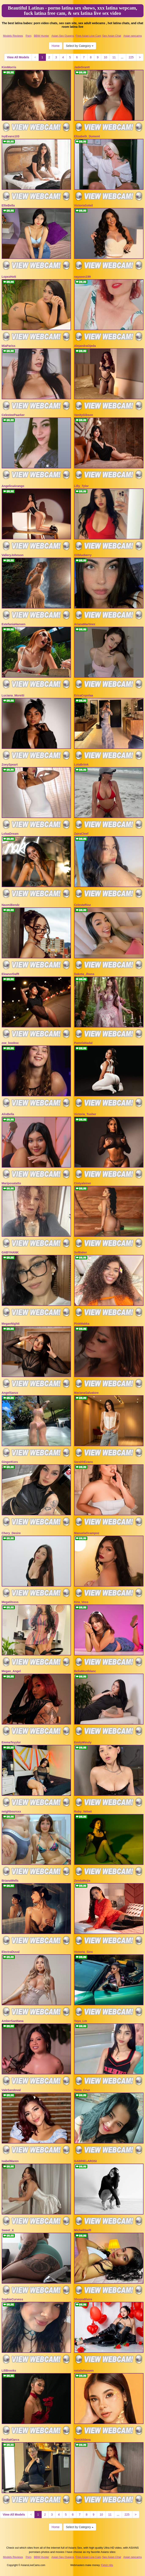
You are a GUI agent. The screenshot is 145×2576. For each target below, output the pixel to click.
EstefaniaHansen (14, 624)
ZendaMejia (82, 1880)
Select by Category (79, 45)
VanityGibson (83, 415)
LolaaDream (10, 833)
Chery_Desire (11, 1533)
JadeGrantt (82, 67)
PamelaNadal (83, 1043)
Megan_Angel (11, 1671)
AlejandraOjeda (85, 345)
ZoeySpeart (10, 764)
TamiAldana (82, 2439)
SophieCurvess (12, 2299)
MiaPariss (8, 345)
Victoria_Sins (83, 1952)
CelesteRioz (82, 905)
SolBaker (80, 1252)
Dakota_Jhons (84, 974)
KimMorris (9, 67)
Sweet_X (8, 2230)
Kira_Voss (81, 1602)
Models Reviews (13, 35)
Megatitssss (10, 1602)
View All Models (18, 57)
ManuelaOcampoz (86, 1533)
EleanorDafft (10, 974)
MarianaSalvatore (86, 1392)
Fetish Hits (107, 2565)
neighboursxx (11, 1811)
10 (105, 57)
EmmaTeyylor (11, 1742)
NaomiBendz (11, 905)
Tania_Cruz (82, 2090)
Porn (28, 35)
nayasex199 (82, 276)
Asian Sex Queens (62, 35)
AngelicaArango (13, 486)
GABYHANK (10, 1252)
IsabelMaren (10, 2161)
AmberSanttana (12, 2021)
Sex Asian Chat (111, 35)
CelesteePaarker (13, 415)
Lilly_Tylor (81, 486)
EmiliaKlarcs (10, 2439)
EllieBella (8, 205)
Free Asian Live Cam (88, 35)
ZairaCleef (81, 833)
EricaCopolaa (83, 695)
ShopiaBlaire (83, 2299)
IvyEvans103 (10, 136)
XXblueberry (83, 555)
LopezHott (9, 276)
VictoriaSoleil (83, 205)
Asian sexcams (132, 35)
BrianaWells (10, 1880)
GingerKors (10, 1462)
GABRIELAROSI (85, 2161)
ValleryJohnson (12, 555)
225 (131, 57)
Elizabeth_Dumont (87, 136)
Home (55, 45)
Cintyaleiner (82, 1183)
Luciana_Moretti (13, 695)
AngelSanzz (10, 1392)
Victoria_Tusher (85, 1114)
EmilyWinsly (83, 1742)
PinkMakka (81, 1323)
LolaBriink (81, 764)
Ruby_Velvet (83, 1811)
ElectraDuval (11, 1952)
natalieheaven (84, 2370)
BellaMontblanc (85, 1671)
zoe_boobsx (10, 1043)
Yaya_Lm (80, 2021)
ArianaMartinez (84, 624)
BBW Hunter (41, 35)
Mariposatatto (11, 1183)
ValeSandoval (11, 2090)
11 (114, 57)
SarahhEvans (83, 1462)
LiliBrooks (9, 2370)
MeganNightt (11, 1323)
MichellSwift (82, 2230)
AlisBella (8, 1114)
